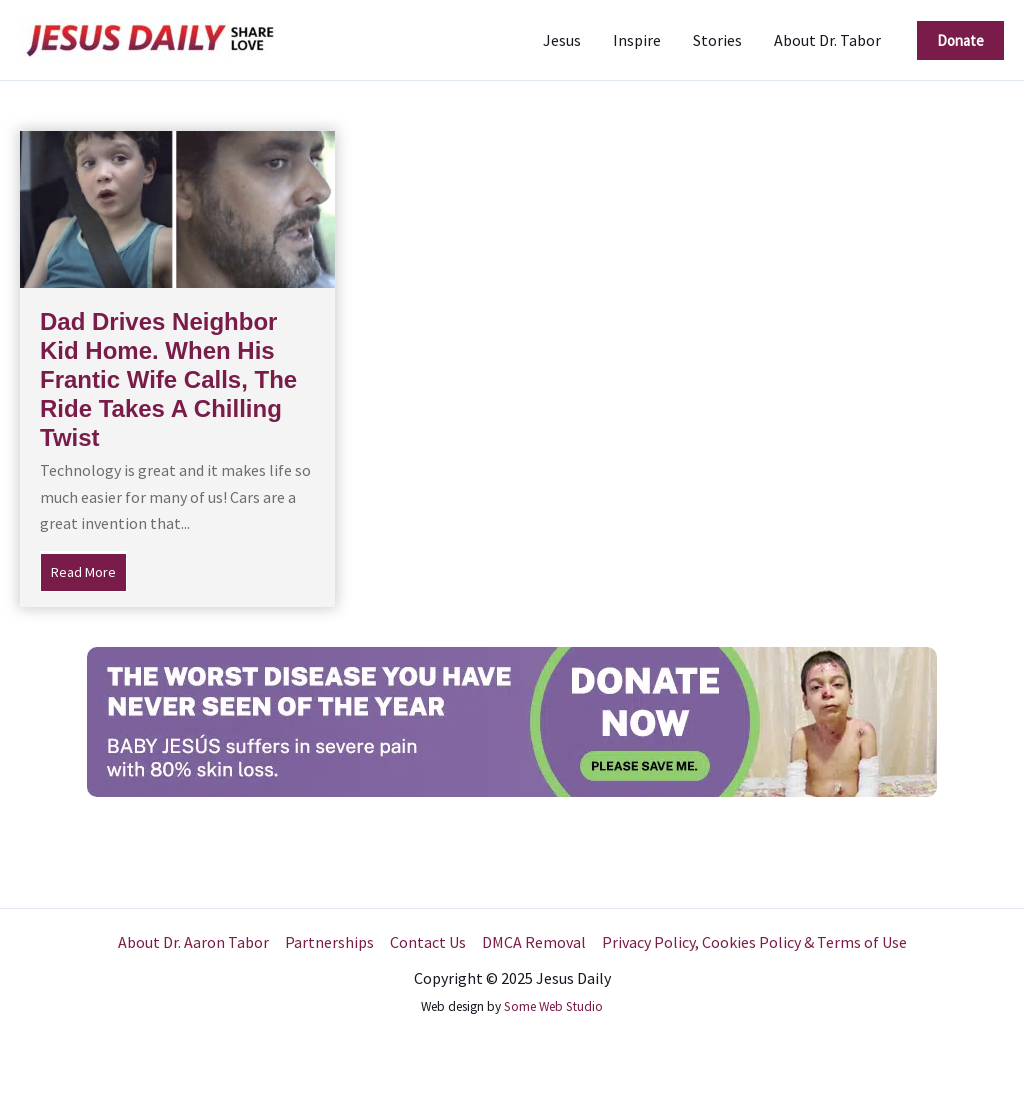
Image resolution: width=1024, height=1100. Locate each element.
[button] (960, 40)
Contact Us (428, 942)
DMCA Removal (534, 942)
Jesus (562, 40)
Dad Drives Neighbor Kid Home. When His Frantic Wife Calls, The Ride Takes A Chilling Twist (168, 379)
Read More (89, 570)
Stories (717, 40)
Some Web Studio (553, 1006)
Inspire (637, 40)
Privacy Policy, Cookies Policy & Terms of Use (754, 942)
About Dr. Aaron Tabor (193, 942)
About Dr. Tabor (827, 40)
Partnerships (329, 942)
